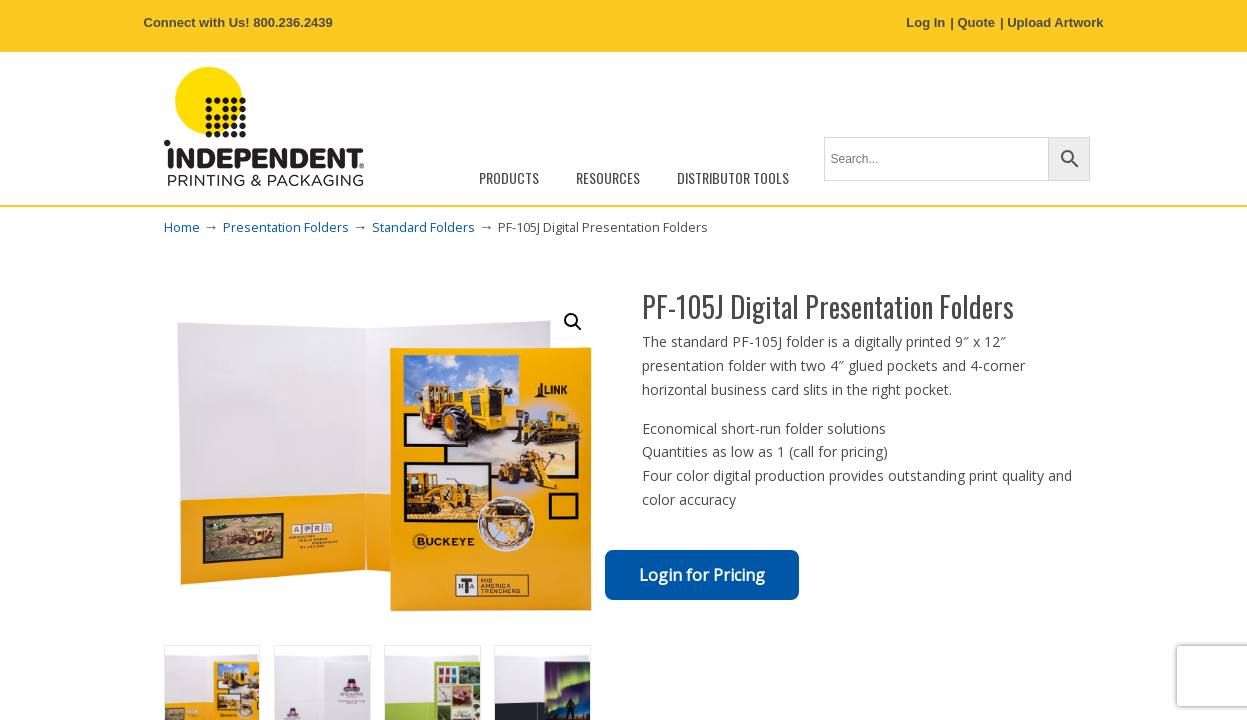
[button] (573, 322)
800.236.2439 (293, 22)
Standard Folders (423, 227)
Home (182, 227)
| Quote (972, 22)
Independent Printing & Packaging (264, 126)
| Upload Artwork (1052, 22)
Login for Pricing (702, 575)
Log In (925, 22)
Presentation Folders (286, 227)
